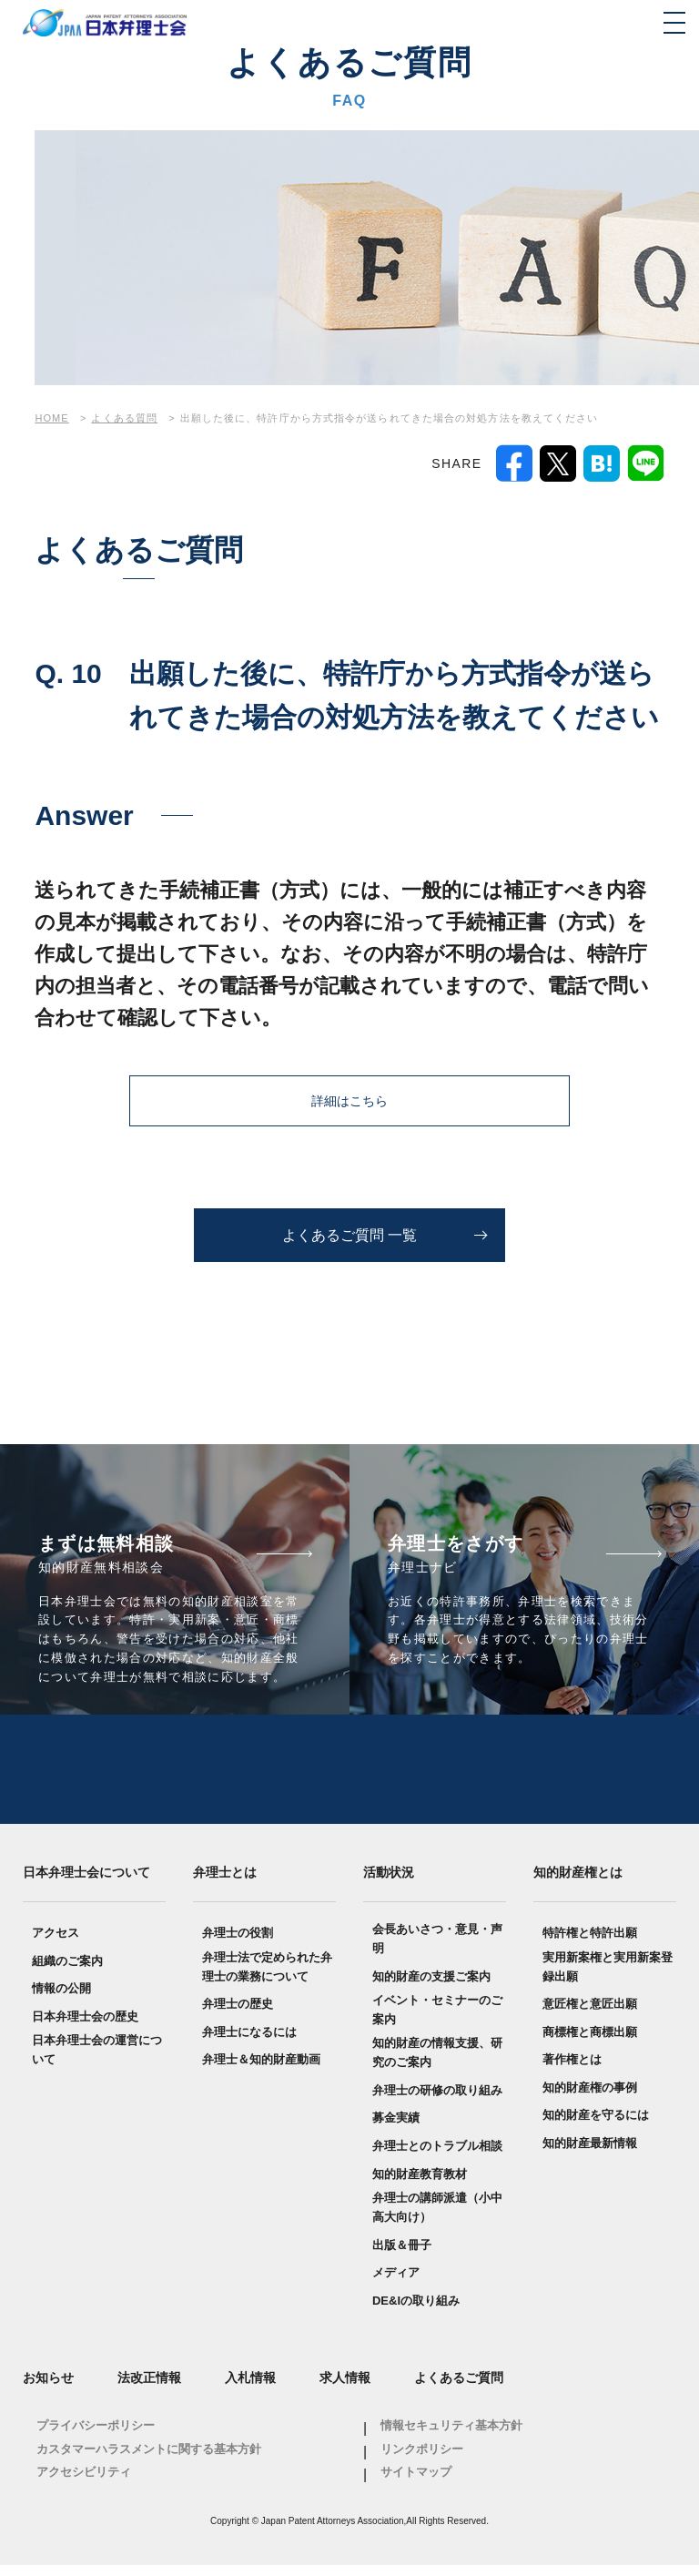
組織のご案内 (67, 1972)
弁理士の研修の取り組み (437, 2101)
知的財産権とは (578, 1882)
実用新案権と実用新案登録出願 (607, 1977)
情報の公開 (61, 1999)
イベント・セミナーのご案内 (437, 2020)
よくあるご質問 (458, 2388)
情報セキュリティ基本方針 (451, 2436)
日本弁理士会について (86, 1882)
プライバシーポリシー (95, 2436)
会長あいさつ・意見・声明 (437, 1949)
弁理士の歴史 (237, 2014)
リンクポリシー (421, 2460)
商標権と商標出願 (589, 2043)
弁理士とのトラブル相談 (437, 2157)
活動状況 (388, 1882)
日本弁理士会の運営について (97, 2060)
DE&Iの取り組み (416, 2311)
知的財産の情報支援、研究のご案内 (437, 2063)
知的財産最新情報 (589, 2154)
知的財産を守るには (595, 2126)
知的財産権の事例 (589, 2098)
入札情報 (250, 2388)
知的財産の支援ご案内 (431, 1986)
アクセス (55, 1943)
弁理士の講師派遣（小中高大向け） (437, 2218)
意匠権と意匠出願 (589, 2014)
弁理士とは (225, 1882)
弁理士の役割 (237, 1943)
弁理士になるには (249, 2043)
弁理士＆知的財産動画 (261, 2070)
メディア (396, 2283)
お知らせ (48, 2388)
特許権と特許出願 (589, 1943)
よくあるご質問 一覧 (349, 1235)
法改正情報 (149, 2388)
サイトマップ (415, 2482)
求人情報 (344, 2388)
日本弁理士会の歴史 (85, 2027)
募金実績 (396, 2128)
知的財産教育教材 (419, 2185)
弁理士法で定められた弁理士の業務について (267, 1977)
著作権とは (572, 2070)
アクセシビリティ (83, 2482)
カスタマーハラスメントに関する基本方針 (148, 2460)
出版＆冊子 (401, 2256)
